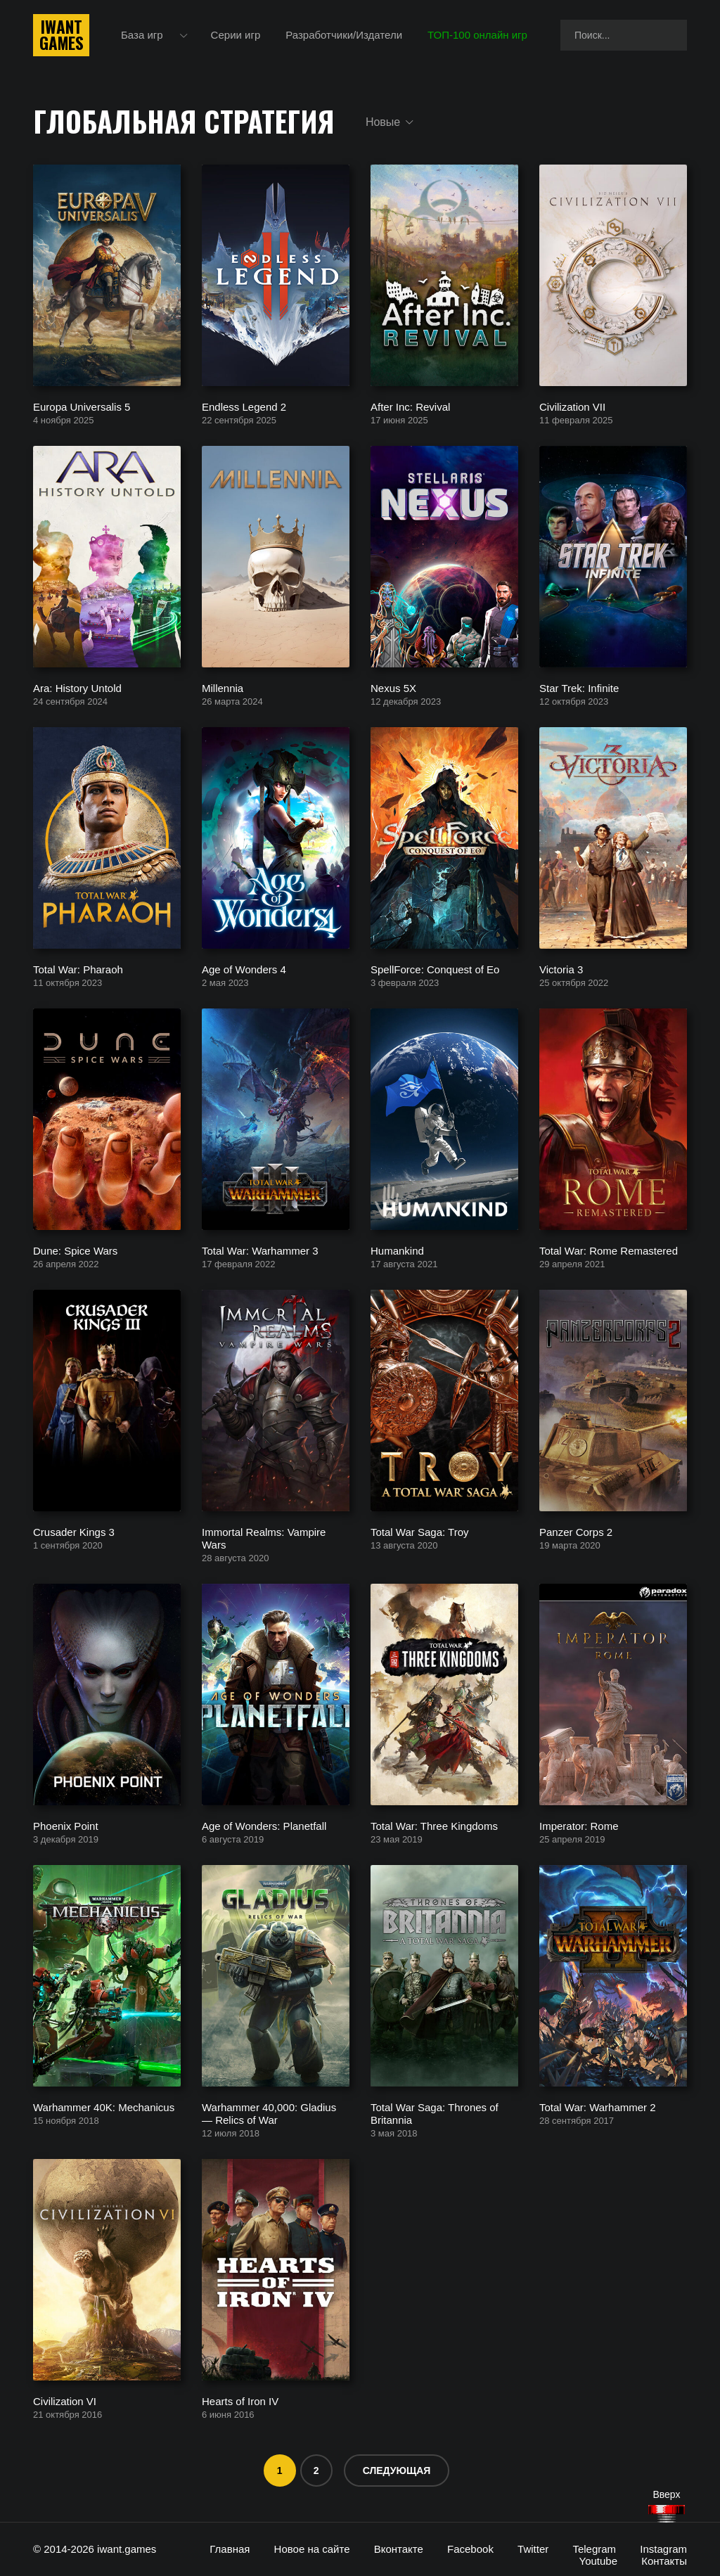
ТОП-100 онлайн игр (477, 35)
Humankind (397, 1250)
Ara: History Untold (77, 687)
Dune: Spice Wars (75, 1250)
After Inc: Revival (410, 406)
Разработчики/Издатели (343, 35)
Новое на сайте (312, 2549)
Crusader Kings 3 (74, 1531)
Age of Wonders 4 (244, 969)
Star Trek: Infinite (579, 687)
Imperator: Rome (579, 1825)
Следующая (397, 2470)
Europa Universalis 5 (81, 406)
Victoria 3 (561, 969)
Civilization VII (572, 406)
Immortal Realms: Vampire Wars (264, 1537)
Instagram (663, 2549)
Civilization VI (64, 2401)
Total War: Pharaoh (78, 969)
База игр (142, 35)
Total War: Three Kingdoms (434, 1825)
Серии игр (236, 35)
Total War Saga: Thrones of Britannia (435, 2113)
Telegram (594, 2549)
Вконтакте (398, 2549)
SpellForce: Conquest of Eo (435, 969)
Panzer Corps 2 (575, 1531)
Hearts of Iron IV (240, 2401)
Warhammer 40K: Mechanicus (103, 2107)
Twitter (533, 2549)
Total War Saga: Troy (420, 1531)
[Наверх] (666, 2514)
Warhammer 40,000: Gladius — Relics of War (269, 2113)
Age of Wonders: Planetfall (264, 1825)
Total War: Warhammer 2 (597, 2107)
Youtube (598, 2561)
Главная (230, 2549)
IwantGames (61, 35)
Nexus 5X (393, 687)
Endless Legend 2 (244, 406)
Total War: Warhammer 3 (260, 1250)
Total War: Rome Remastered (608, 1250)
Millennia (222, 687)
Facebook (470, 2549)
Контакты (664, 2561)
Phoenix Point (65, 1825)
